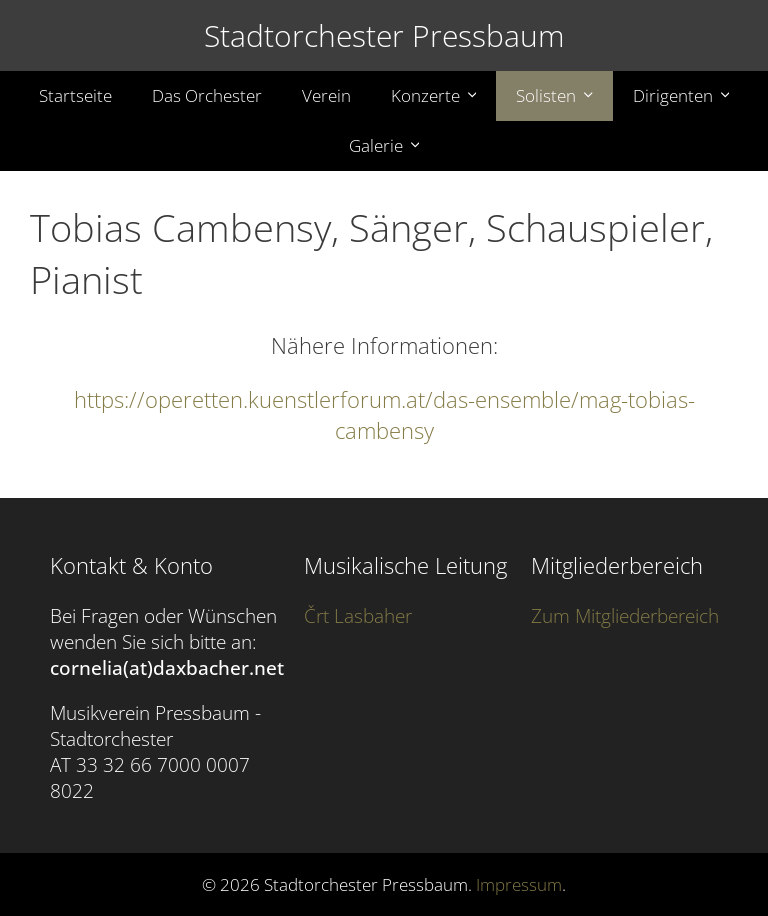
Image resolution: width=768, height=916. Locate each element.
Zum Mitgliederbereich (625, 616)
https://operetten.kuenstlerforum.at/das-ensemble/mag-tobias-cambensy (384, 415)
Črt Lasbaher (358, 616)
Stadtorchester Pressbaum (384, 35)
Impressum (519, 884)
